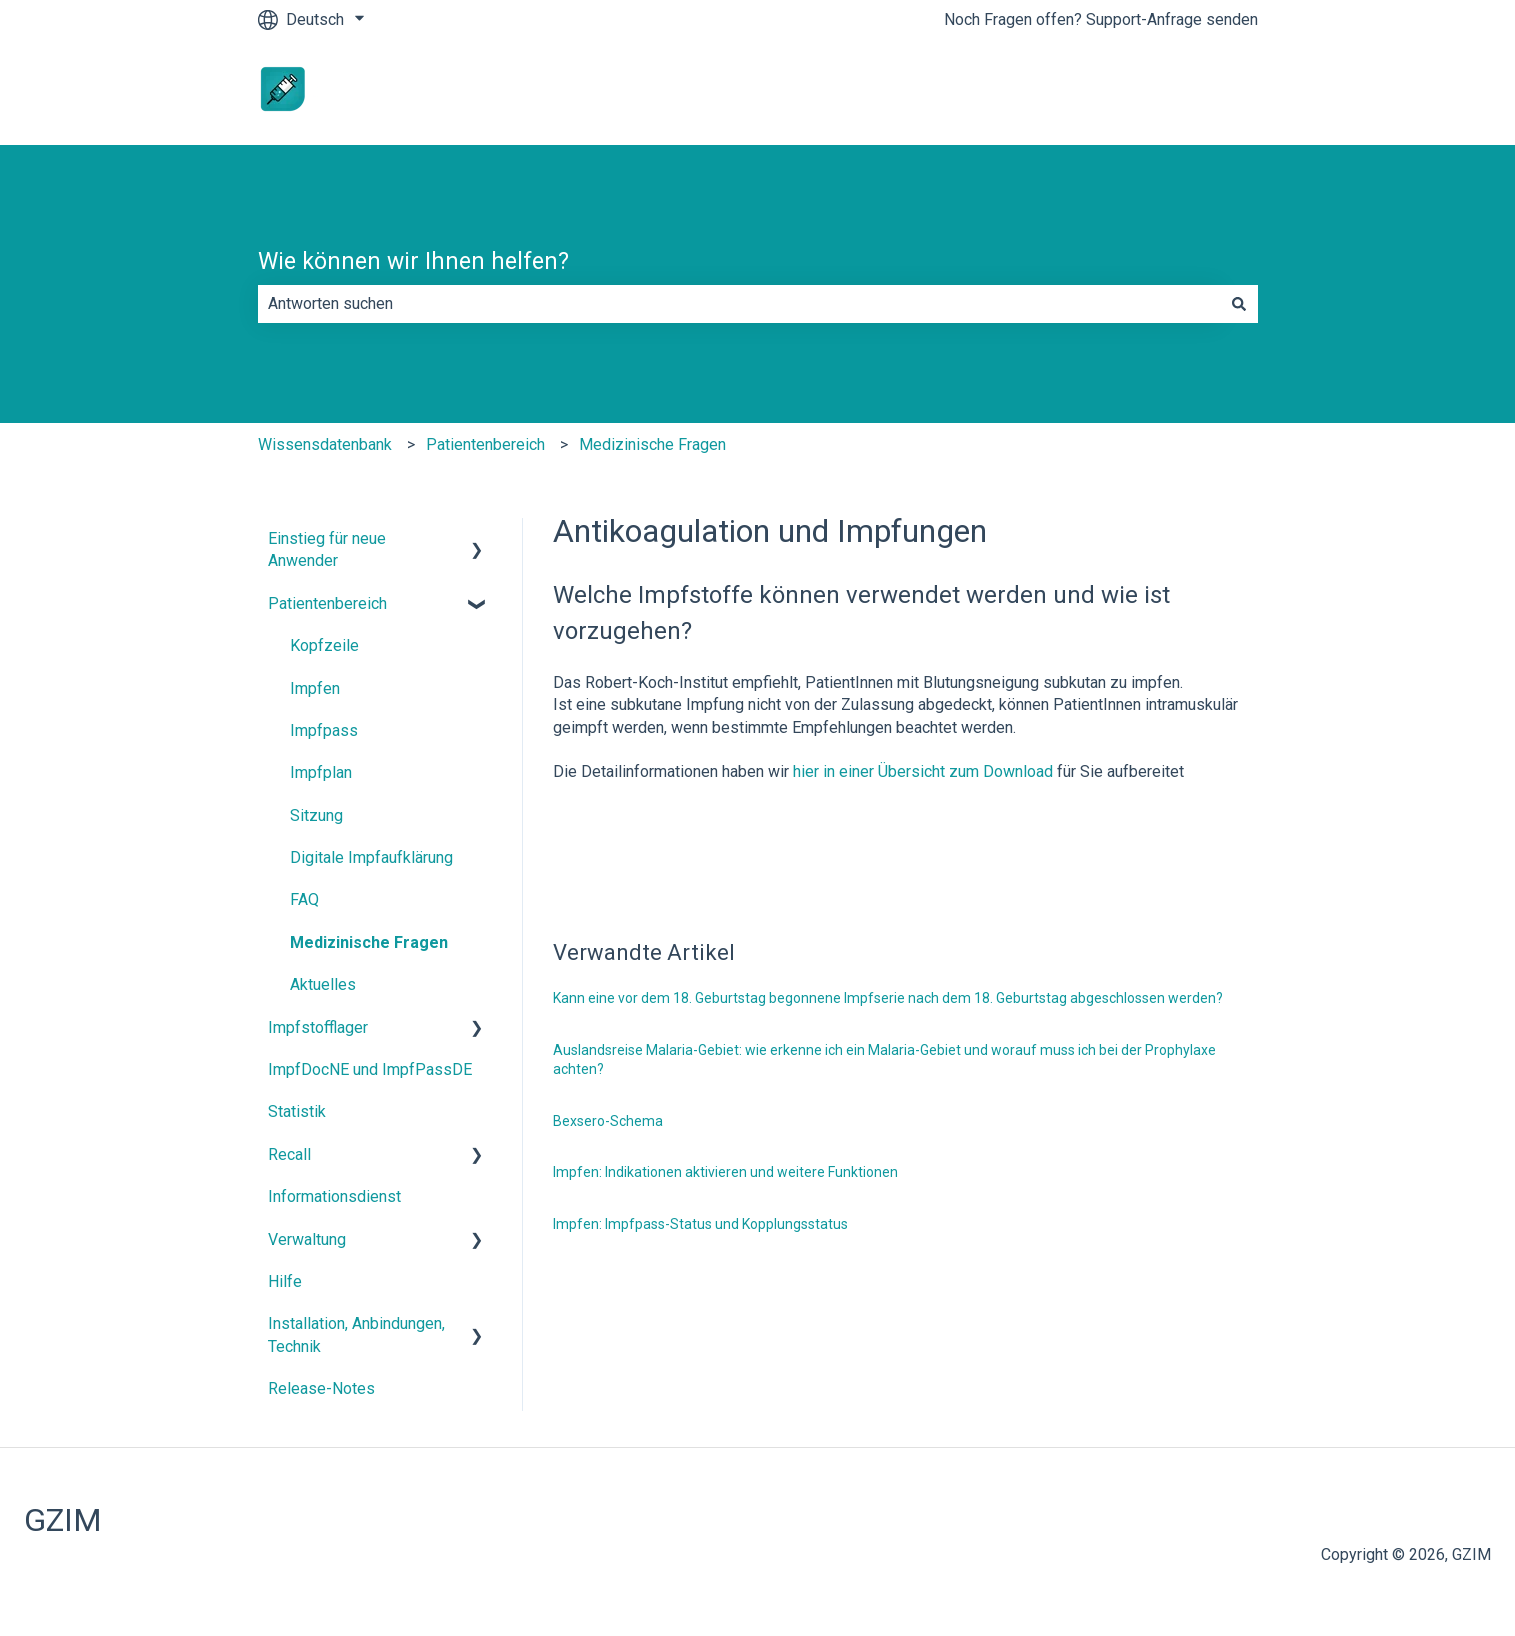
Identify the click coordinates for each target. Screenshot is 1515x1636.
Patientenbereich (485, 444)
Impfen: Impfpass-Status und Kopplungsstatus (700, 1224)
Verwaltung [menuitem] (307, 1239)
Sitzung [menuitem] (316, 815)
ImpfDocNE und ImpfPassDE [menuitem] (370, 1069)
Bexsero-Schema (608, 1121)
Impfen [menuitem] (315, 688)
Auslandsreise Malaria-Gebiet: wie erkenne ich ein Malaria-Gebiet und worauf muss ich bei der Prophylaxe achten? (884, 1060)
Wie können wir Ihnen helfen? (413, 261)
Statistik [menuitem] (297, 1111)
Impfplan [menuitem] (321, 772)
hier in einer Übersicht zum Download (925, 771)
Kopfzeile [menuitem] (324, 645)
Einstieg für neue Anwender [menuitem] (327, 549)
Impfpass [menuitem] (324, 730)
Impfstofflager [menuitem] (318, 1027)
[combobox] (739, 304)
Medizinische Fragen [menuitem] (369, 942)
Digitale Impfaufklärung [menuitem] (371, 857)
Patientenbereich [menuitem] (327, 603)
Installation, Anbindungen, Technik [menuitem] (356, 1334)
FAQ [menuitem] (304, 899)
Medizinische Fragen (652, 444)
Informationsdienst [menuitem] (334, 1196)
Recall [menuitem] (289, 1154)
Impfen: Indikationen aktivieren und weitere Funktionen (725, 1172)
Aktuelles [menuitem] (323, 984)
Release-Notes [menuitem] (321, 1388)
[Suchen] (1239, 304)
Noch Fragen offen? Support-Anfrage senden (1101, 19)
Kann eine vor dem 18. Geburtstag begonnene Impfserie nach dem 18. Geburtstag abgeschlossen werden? (888, 998)
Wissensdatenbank (325, 444)
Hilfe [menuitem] (285, 1281)
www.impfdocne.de (1171, 91)
